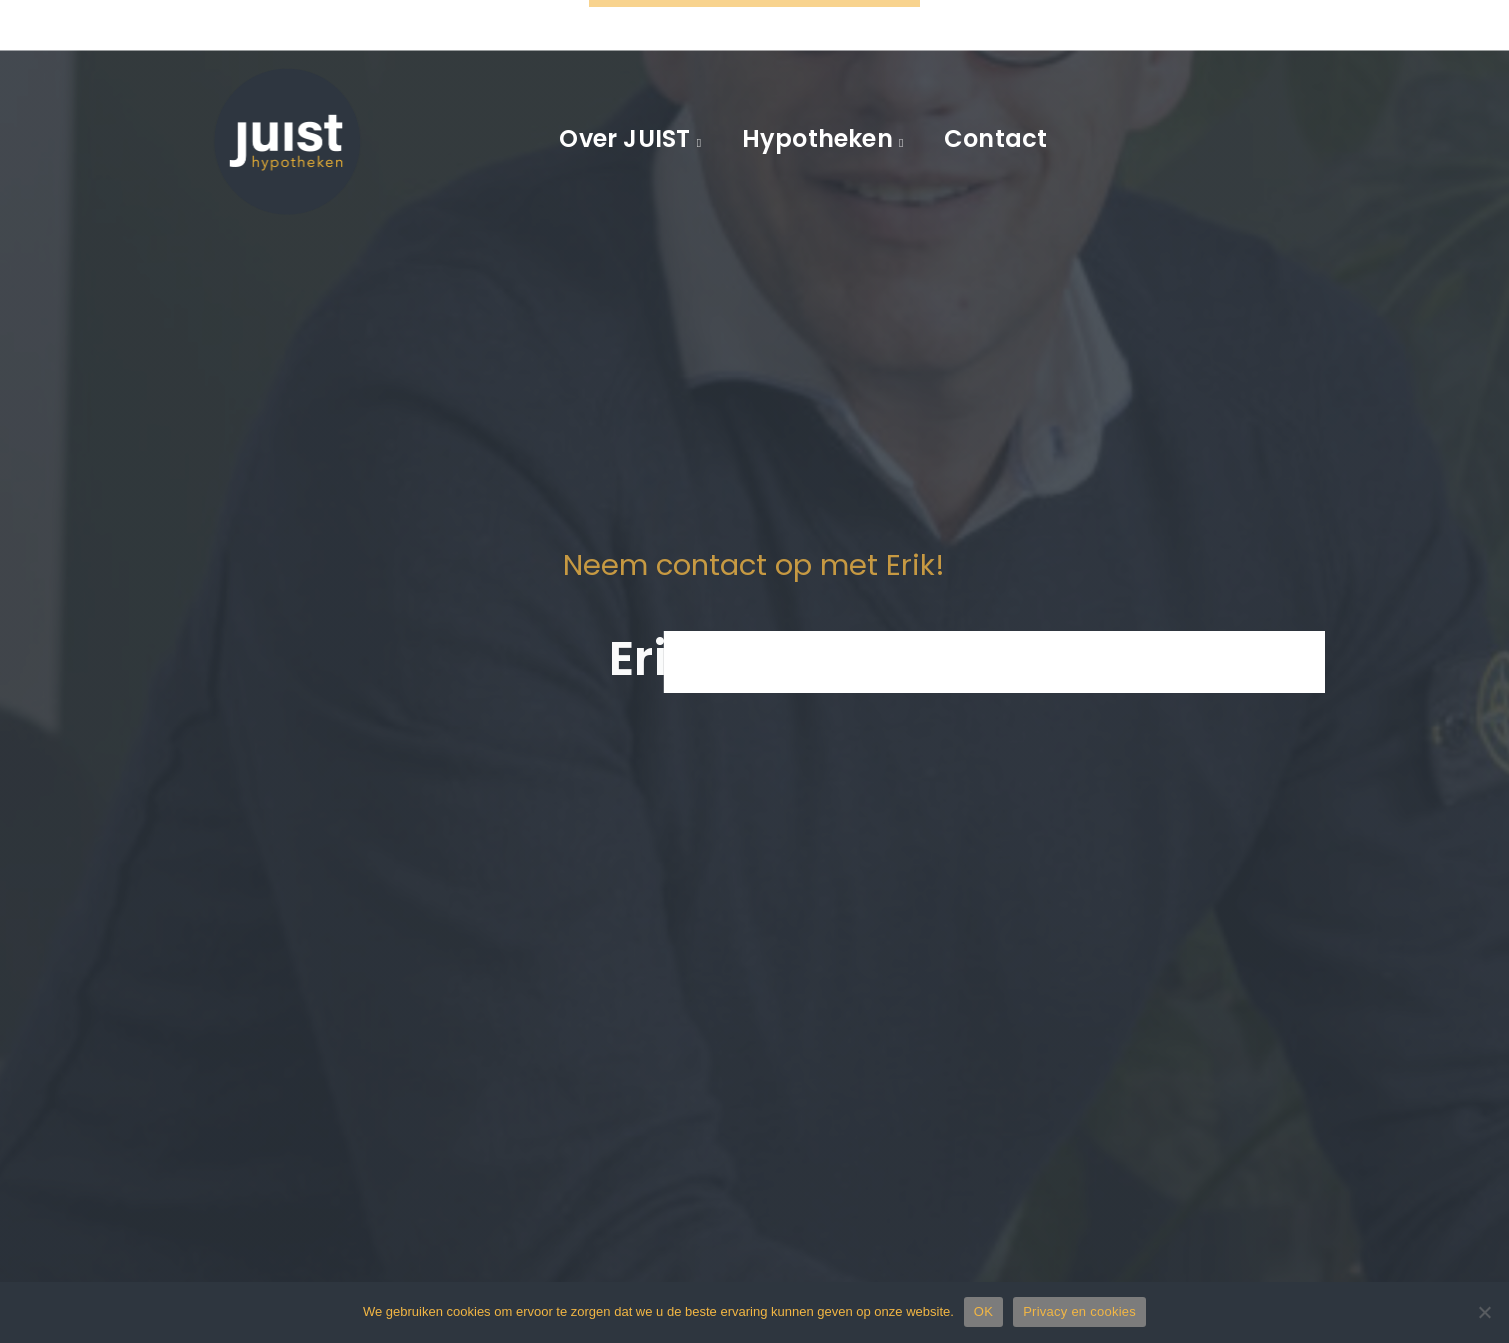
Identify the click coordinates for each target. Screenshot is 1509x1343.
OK (983, 1311)
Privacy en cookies (1079, 1311)
